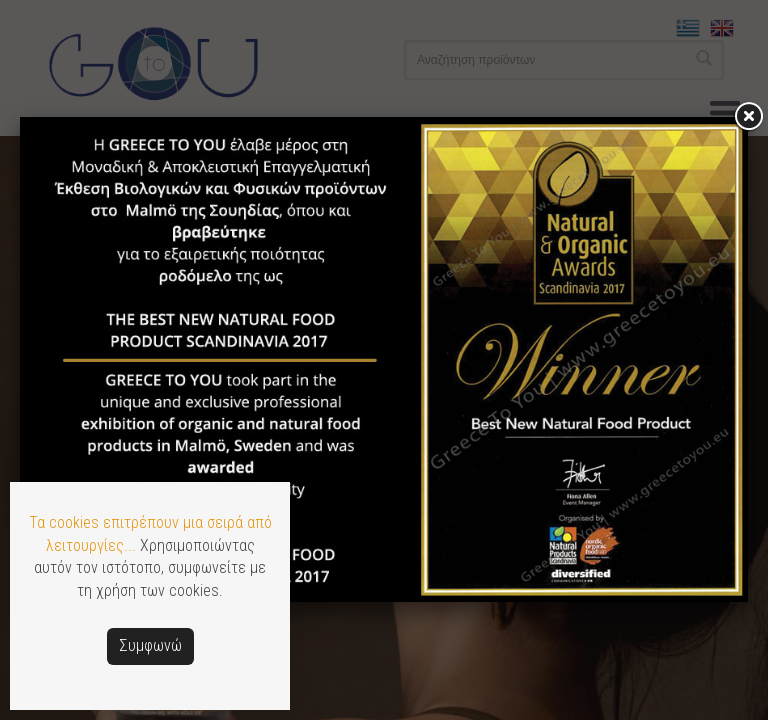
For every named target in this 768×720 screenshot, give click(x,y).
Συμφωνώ (150, 645)
